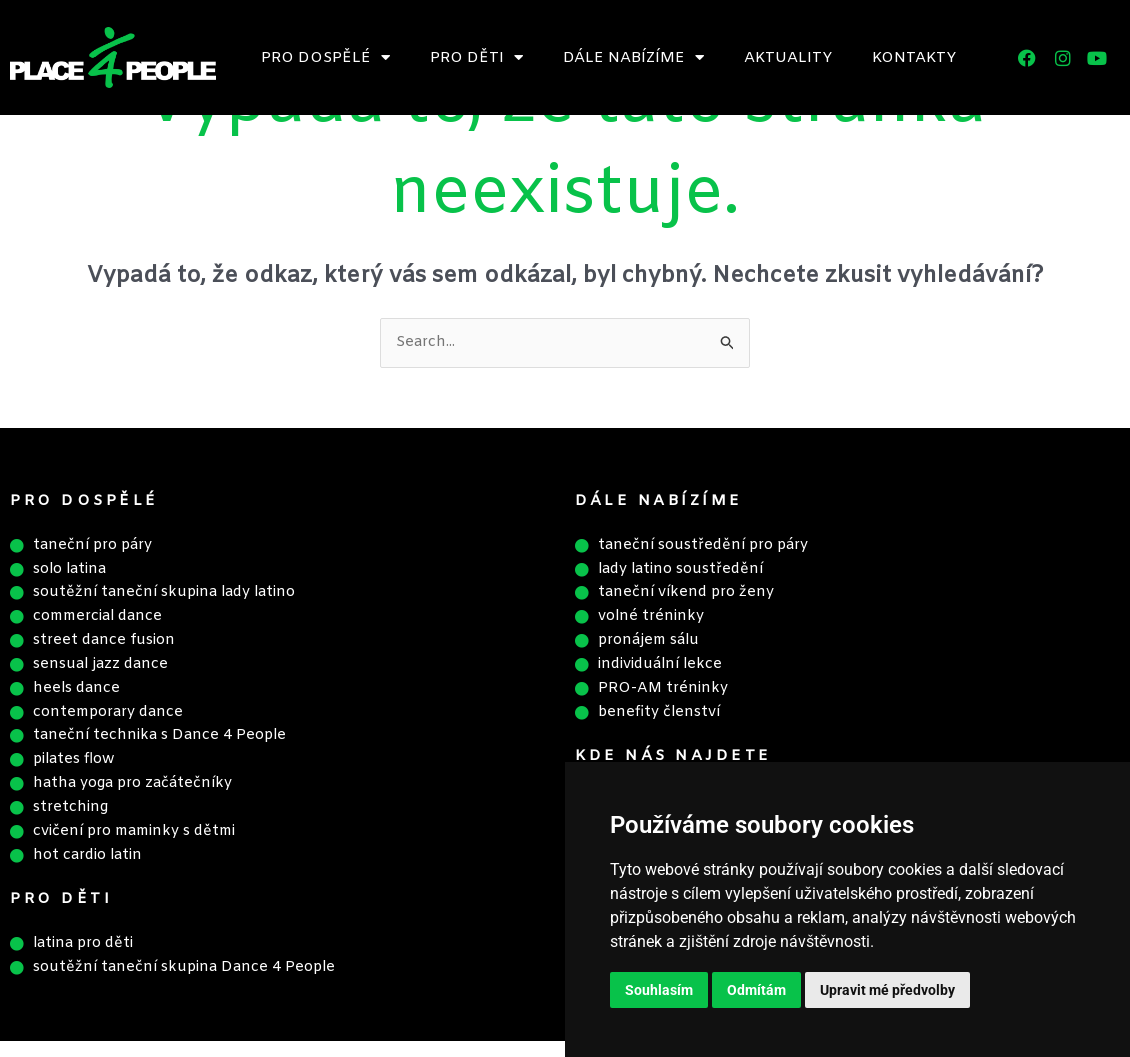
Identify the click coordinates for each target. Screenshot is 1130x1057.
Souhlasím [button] (659, 990)
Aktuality (788, 58)
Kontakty (914, 58)
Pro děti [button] (476, 57)
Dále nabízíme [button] (633, 57)
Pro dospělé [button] (325, 57)
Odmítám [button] (756, 990)
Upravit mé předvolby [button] (887, 990)
